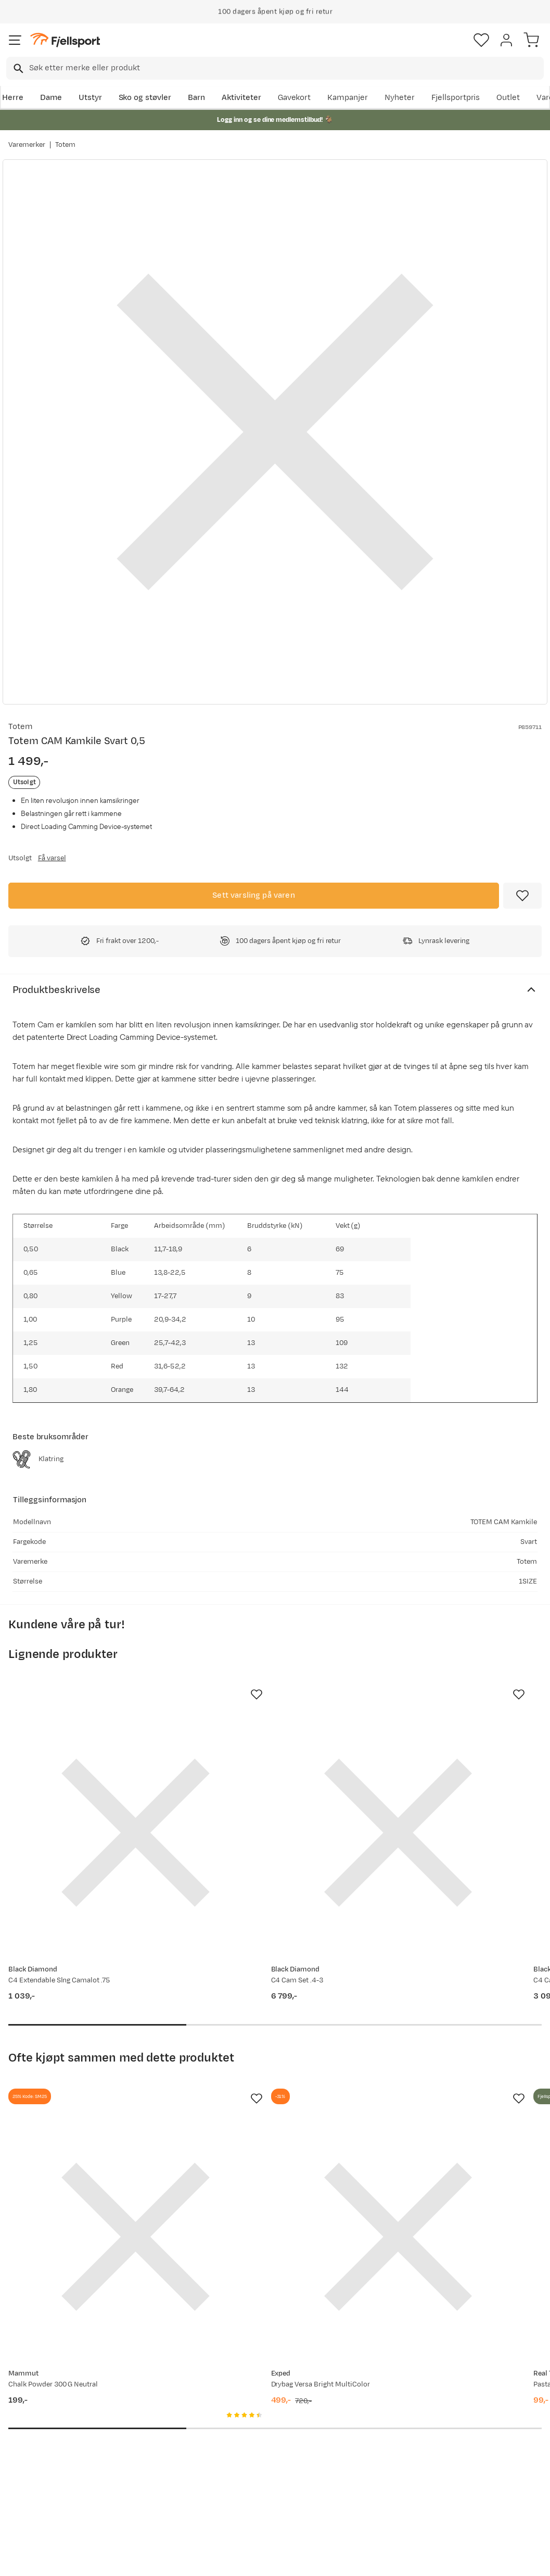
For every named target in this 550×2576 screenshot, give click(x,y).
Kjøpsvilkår (292, 2559)
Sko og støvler (145, 97)
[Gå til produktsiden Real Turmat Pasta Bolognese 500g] (438, 2103)
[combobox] (275, 68)
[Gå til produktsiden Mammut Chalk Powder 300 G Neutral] (91, 2103)
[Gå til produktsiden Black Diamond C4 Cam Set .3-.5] (438, 1788)
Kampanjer (347, 97)
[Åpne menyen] (15, 40)
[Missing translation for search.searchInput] (17, 68)
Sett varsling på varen (253, 895)
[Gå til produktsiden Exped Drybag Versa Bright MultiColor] (265, 2103)
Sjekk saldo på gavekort (36, 2416)
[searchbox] (285, 68)
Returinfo (28, 2439)
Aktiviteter (241, 97)
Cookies (331, 2559)
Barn (196, 97)
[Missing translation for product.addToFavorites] (522, 896)
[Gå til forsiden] (65, 40)
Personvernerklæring (236, 2559)
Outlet (508, 97)
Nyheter (400, 97)
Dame (51, 97)
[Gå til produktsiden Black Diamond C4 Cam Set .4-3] (265, 1788)
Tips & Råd (30, 2456)
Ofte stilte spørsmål (47, 2393)
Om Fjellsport (259, 2393)
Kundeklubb (256, 2410)
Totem (65, 144)
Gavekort (294, 97)
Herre (12, 97)
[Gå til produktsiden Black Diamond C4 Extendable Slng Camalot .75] (91, 1788)
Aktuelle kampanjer (158, 2393)
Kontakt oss (32, 2501)
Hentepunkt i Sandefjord (34, 2479)
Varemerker (26, 144)
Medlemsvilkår (261, 2426)
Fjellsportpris (455, 97)
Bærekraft (253, 2460)
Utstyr (90, 97)
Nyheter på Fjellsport (161, 2410)
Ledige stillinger (263, 2443)
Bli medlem (505, 2304)
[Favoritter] (481, 40)
